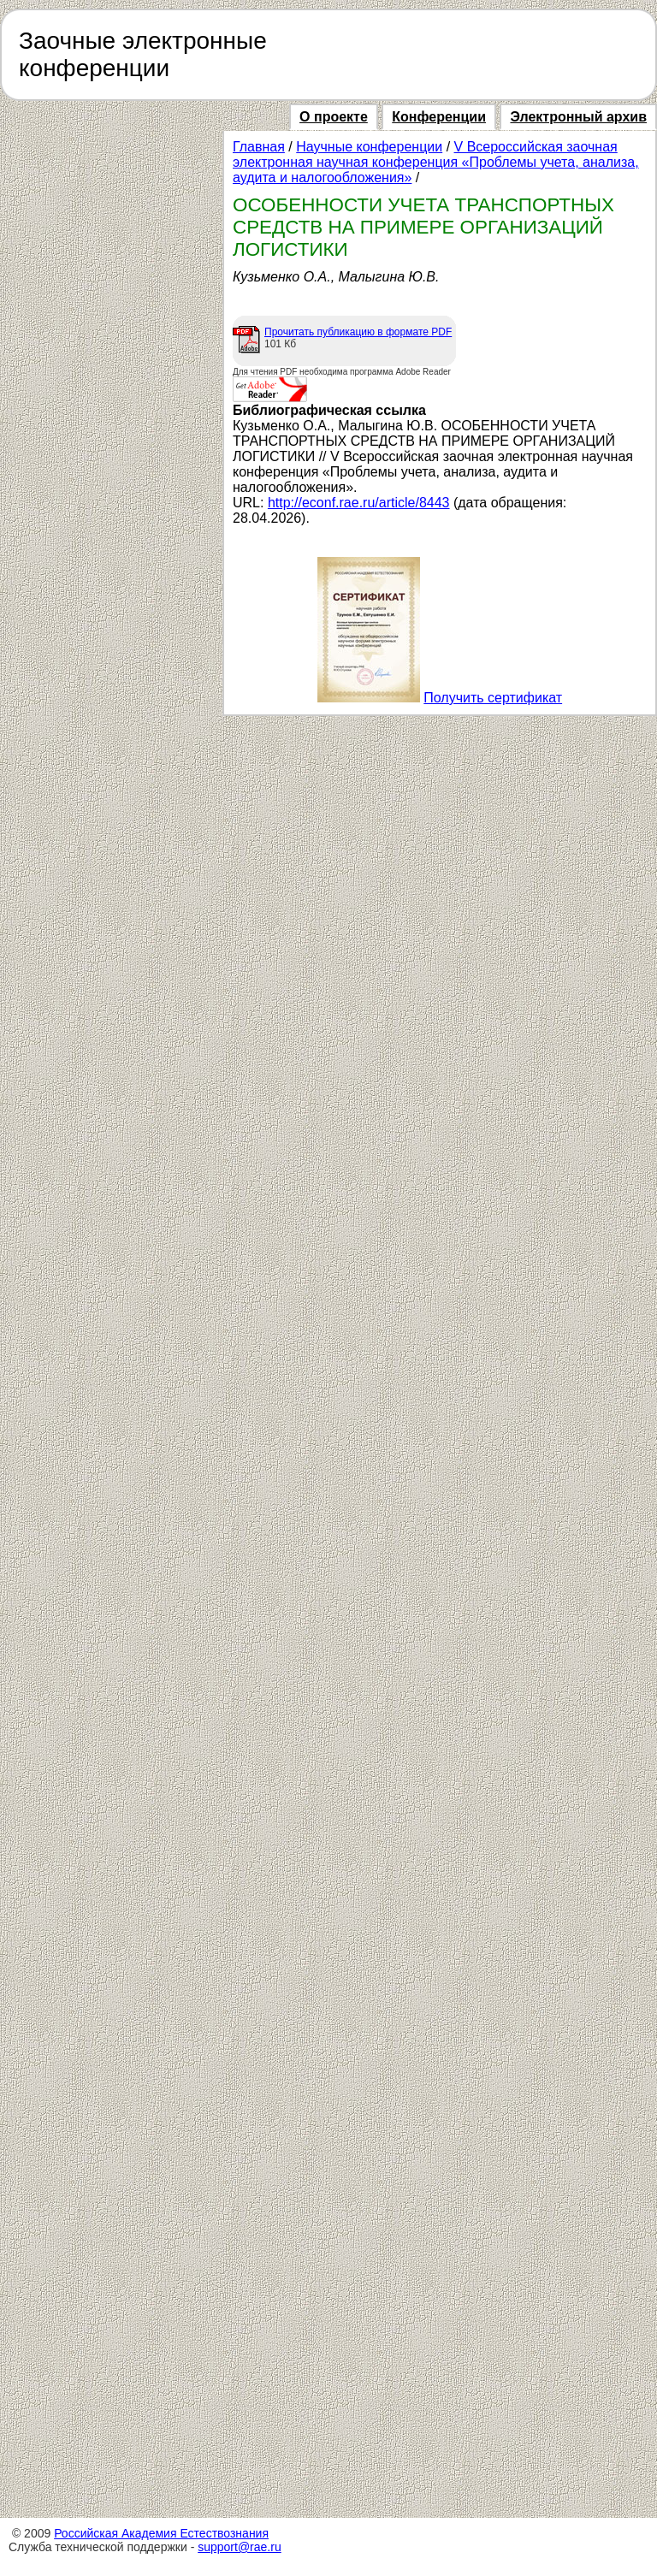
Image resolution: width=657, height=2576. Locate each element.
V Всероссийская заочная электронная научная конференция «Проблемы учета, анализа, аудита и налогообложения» (436, 162)
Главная (259, 146)
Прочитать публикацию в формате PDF (358, 332)
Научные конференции (369, 146)
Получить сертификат (492, 697)
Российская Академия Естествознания (161, 2533)
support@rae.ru (239, 2547)
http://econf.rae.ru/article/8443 (359, 502)
